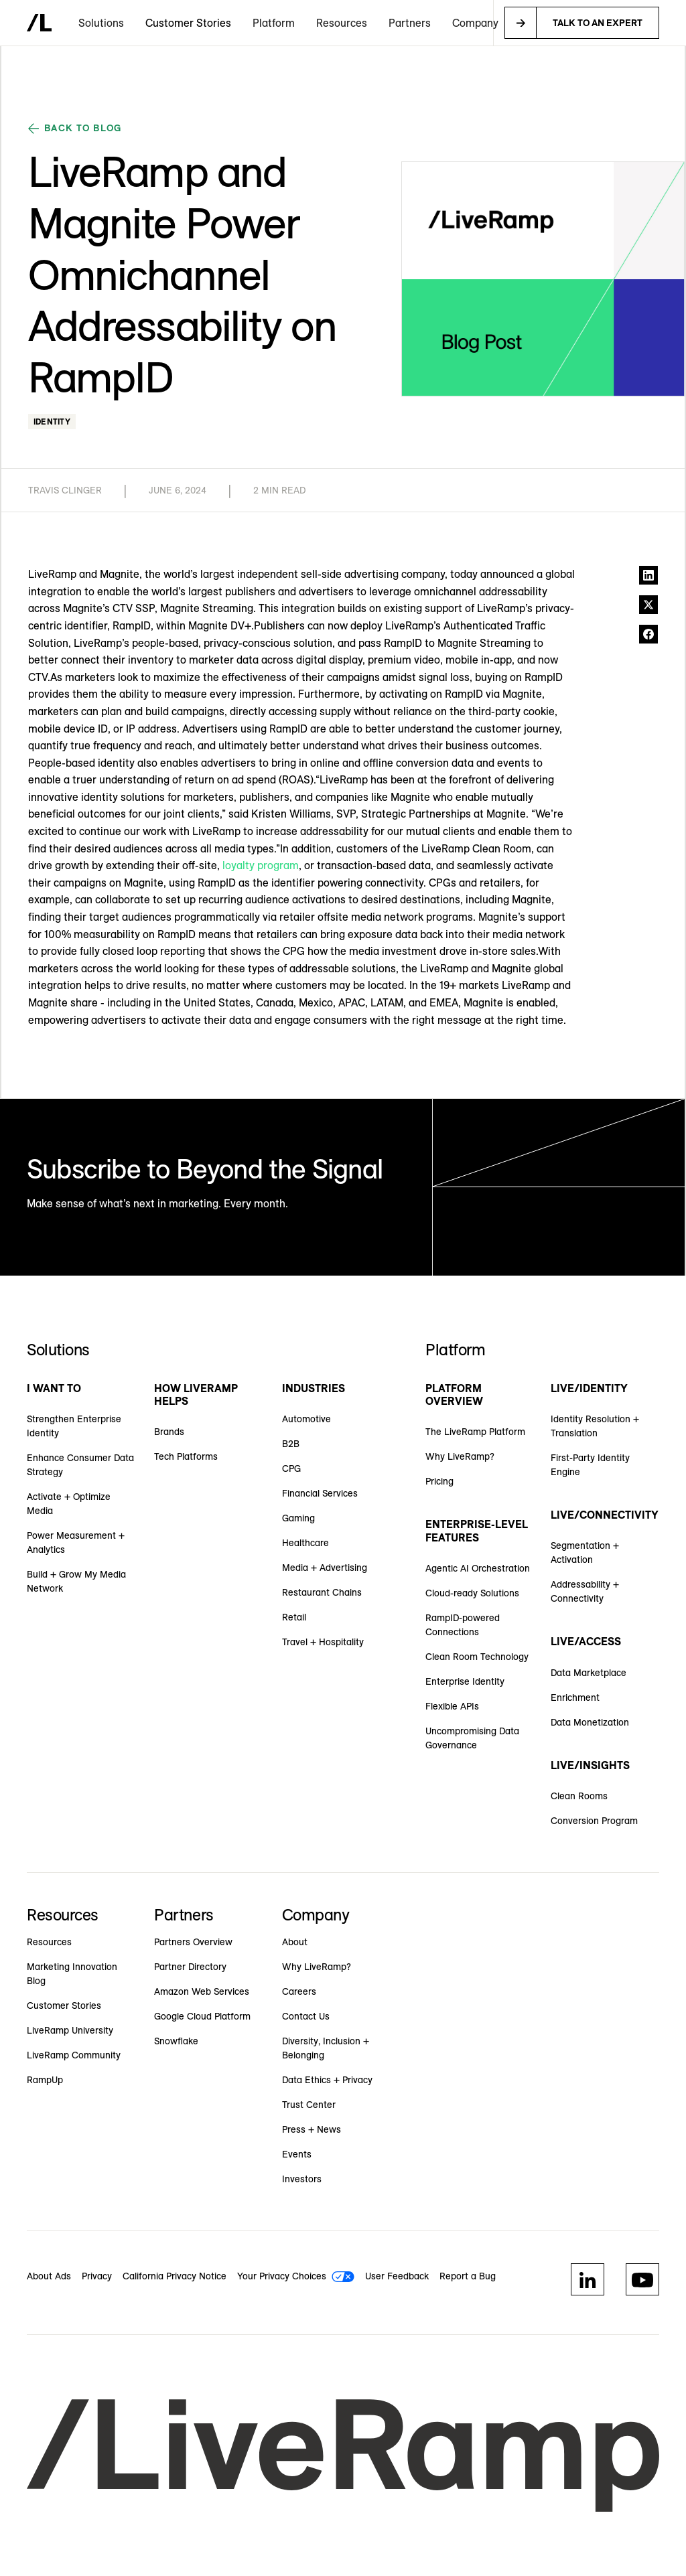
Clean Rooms (579, 1796)
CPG (291, 1468)
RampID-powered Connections (462, 1625)
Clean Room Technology (477, 1657)
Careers (299, 1991)
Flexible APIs (452, 1706)
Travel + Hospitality (323, 1642)
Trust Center (309, 2105)
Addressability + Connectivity (585, 1591)
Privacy (97, 2276)
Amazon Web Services (201, 1991)
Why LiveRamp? (459, 1456)
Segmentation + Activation (585, 1552)
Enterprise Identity (464, 1681)
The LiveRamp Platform (475, 1432)
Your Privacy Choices (281, 2276)
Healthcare (305, 1543)
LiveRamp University (70, 2030)
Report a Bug (467, 2276)
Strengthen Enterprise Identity (74, 1426)
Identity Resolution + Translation (595, 1426)
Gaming (298, 1518)
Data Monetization (590, 1722)
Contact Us (306, 2016)
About (294, 1942)
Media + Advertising (324, 1568)
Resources (49, 1942)
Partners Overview (193, 1942)
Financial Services (320, 1493)
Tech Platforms (186, 1456)
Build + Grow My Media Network (76, 1581)
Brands (169, 1432)
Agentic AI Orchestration (477, 1568)
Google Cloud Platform (202, 2016)
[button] (101, 23)
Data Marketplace (588, 1673)
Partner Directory (190, 1967)
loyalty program (260, 865)
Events (297, 2154)
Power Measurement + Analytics (76, 1542)
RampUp (45, 2080)
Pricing (439, 1481)
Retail (294, 1617)
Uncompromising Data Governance (472, 1738)
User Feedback (397, 2276)
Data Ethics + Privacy (327, 2080)
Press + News (311, 2129)
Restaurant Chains (322, 1592)
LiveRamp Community (74, 2055)
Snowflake (176, 2041)
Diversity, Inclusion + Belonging (325, 2048)
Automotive (306, 1419)
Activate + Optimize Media (69, 1504)
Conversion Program (594, 1821)
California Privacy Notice (174, 2276)
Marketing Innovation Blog (72, 1974)
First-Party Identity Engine (590, 1465)
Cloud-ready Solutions (472, 1593)
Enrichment (575, 1697)
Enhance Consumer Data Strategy (80, 1465)
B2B (290, 1444)
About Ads (49, 2276)
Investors (302, 2179)
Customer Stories (188, 22)
